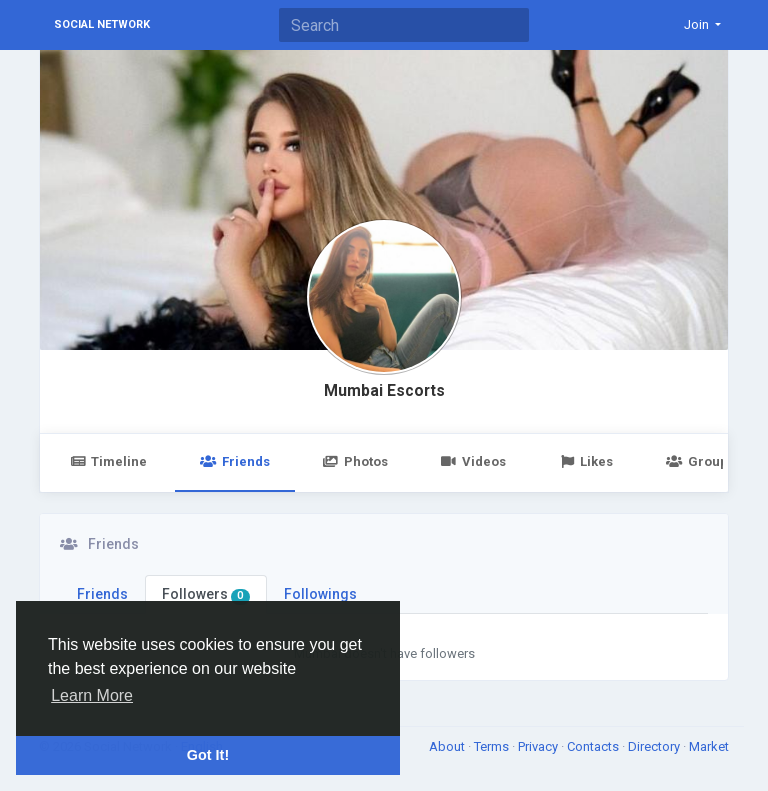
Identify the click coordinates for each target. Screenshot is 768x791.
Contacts (594, 746)
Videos (473, 461)
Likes (586, 461)
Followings (320, 594)
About (448, 746)
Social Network (102, 24)
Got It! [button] (208, 755)
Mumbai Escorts (384, 391)
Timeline (108, 461)
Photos (355, 461)
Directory (655, 746)
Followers (206, 595)
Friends (234, 461)
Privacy (539, 746)
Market (709, 746)
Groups (700, 461)
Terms (493, 746)
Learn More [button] (92, 695)
